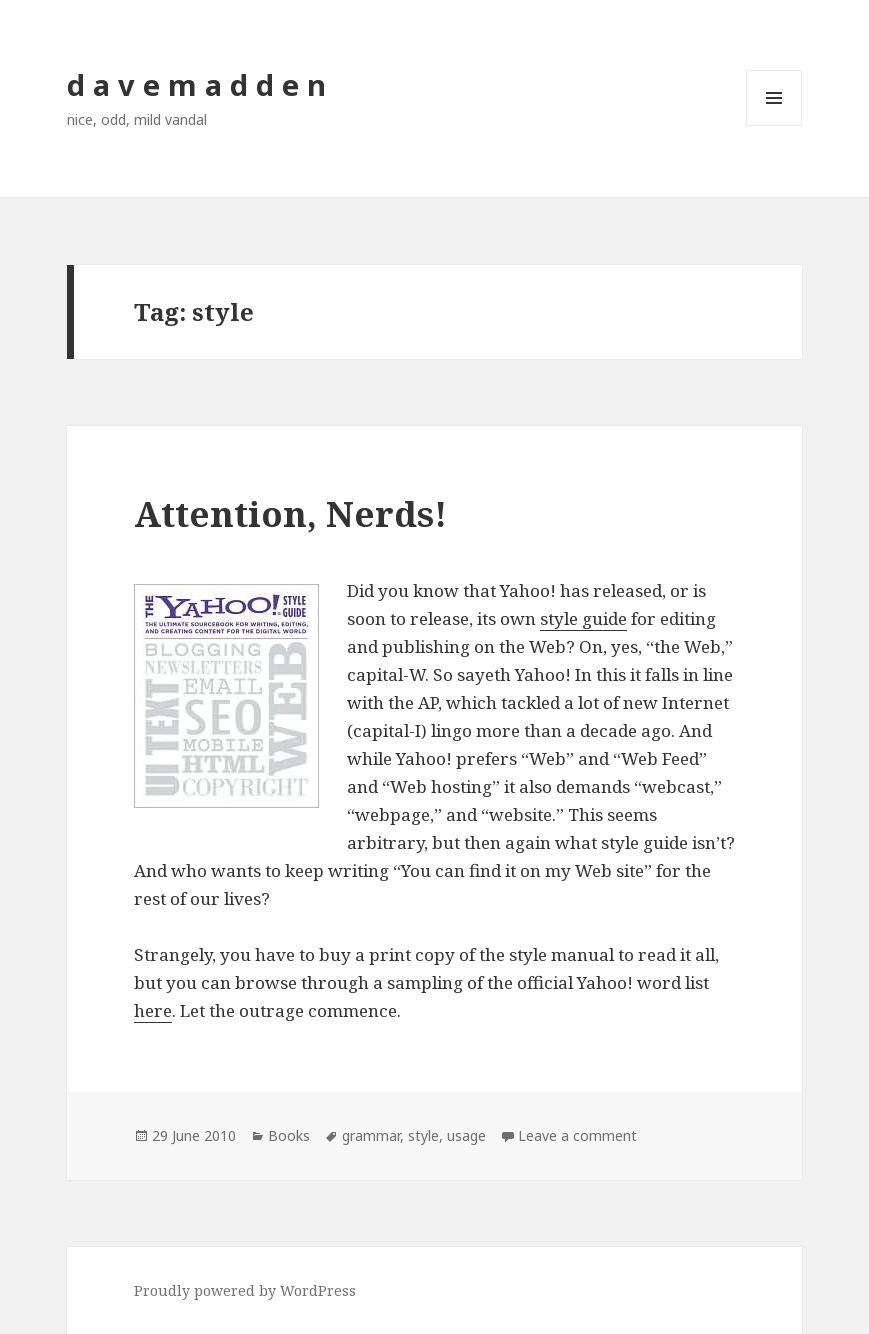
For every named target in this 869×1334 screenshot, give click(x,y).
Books (289, 1135)
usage (466, 1135)
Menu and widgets (774, 125)
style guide (583, 618)
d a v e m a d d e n (196, 84)
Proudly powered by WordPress (245, 1290)
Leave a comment (577, 1135)
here (153, 1010)
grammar (371, 1135)
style (423, 1135)
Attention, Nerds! (290, 513)
